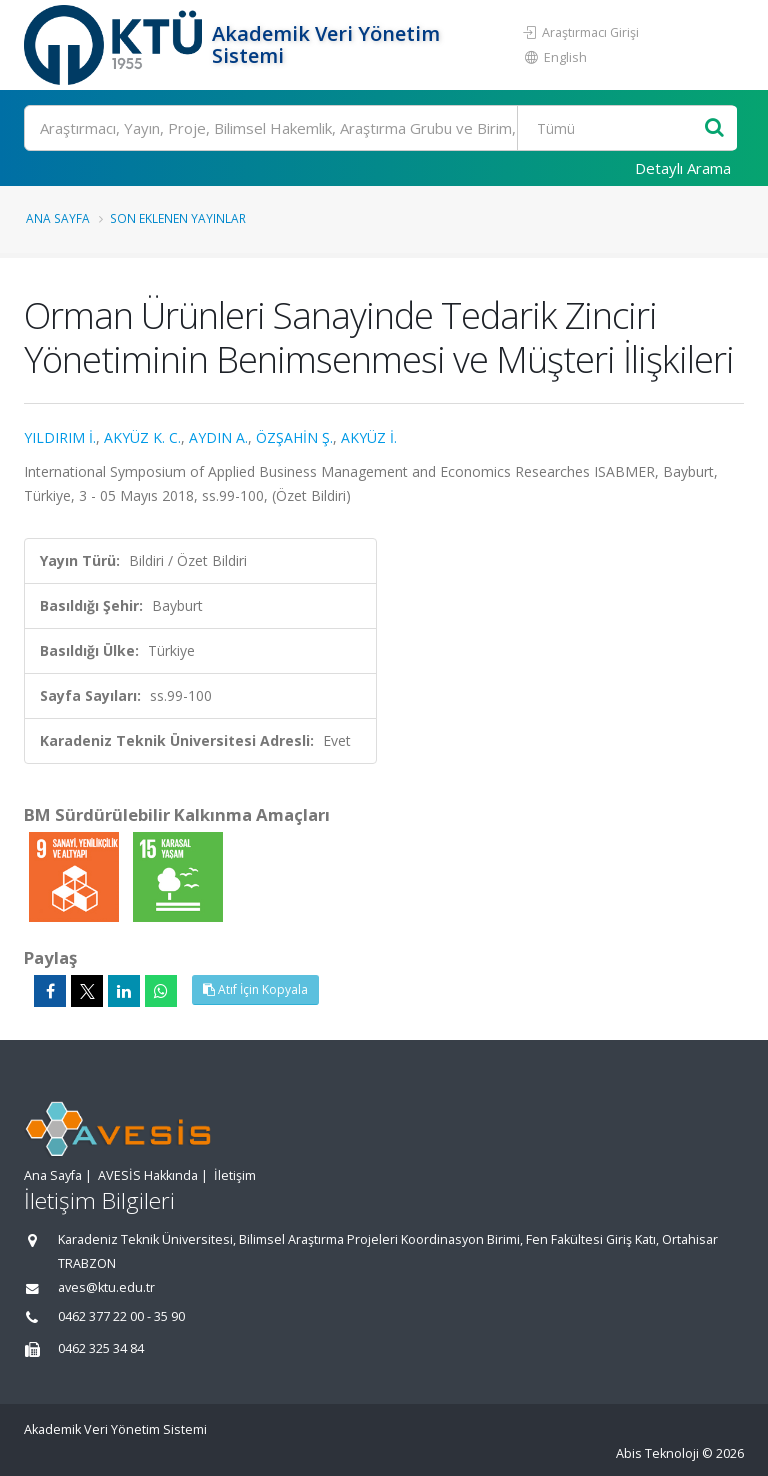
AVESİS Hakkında (148, 1175)
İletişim (235, 1175)
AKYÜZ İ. (369, 437)
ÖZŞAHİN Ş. (294, 437)
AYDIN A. (218, 437)
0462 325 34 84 (101, 1348)
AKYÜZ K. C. (142, 437)
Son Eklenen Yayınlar (178, 218)
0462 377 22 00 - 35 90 (121, 1316)
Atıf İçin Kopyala (255, 989)
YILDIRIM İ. (60, 437)
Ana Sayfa (58, 218)
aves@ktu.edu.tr (106, 1287)
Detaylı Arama (683, 168)
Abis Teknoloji (657, 1453)
